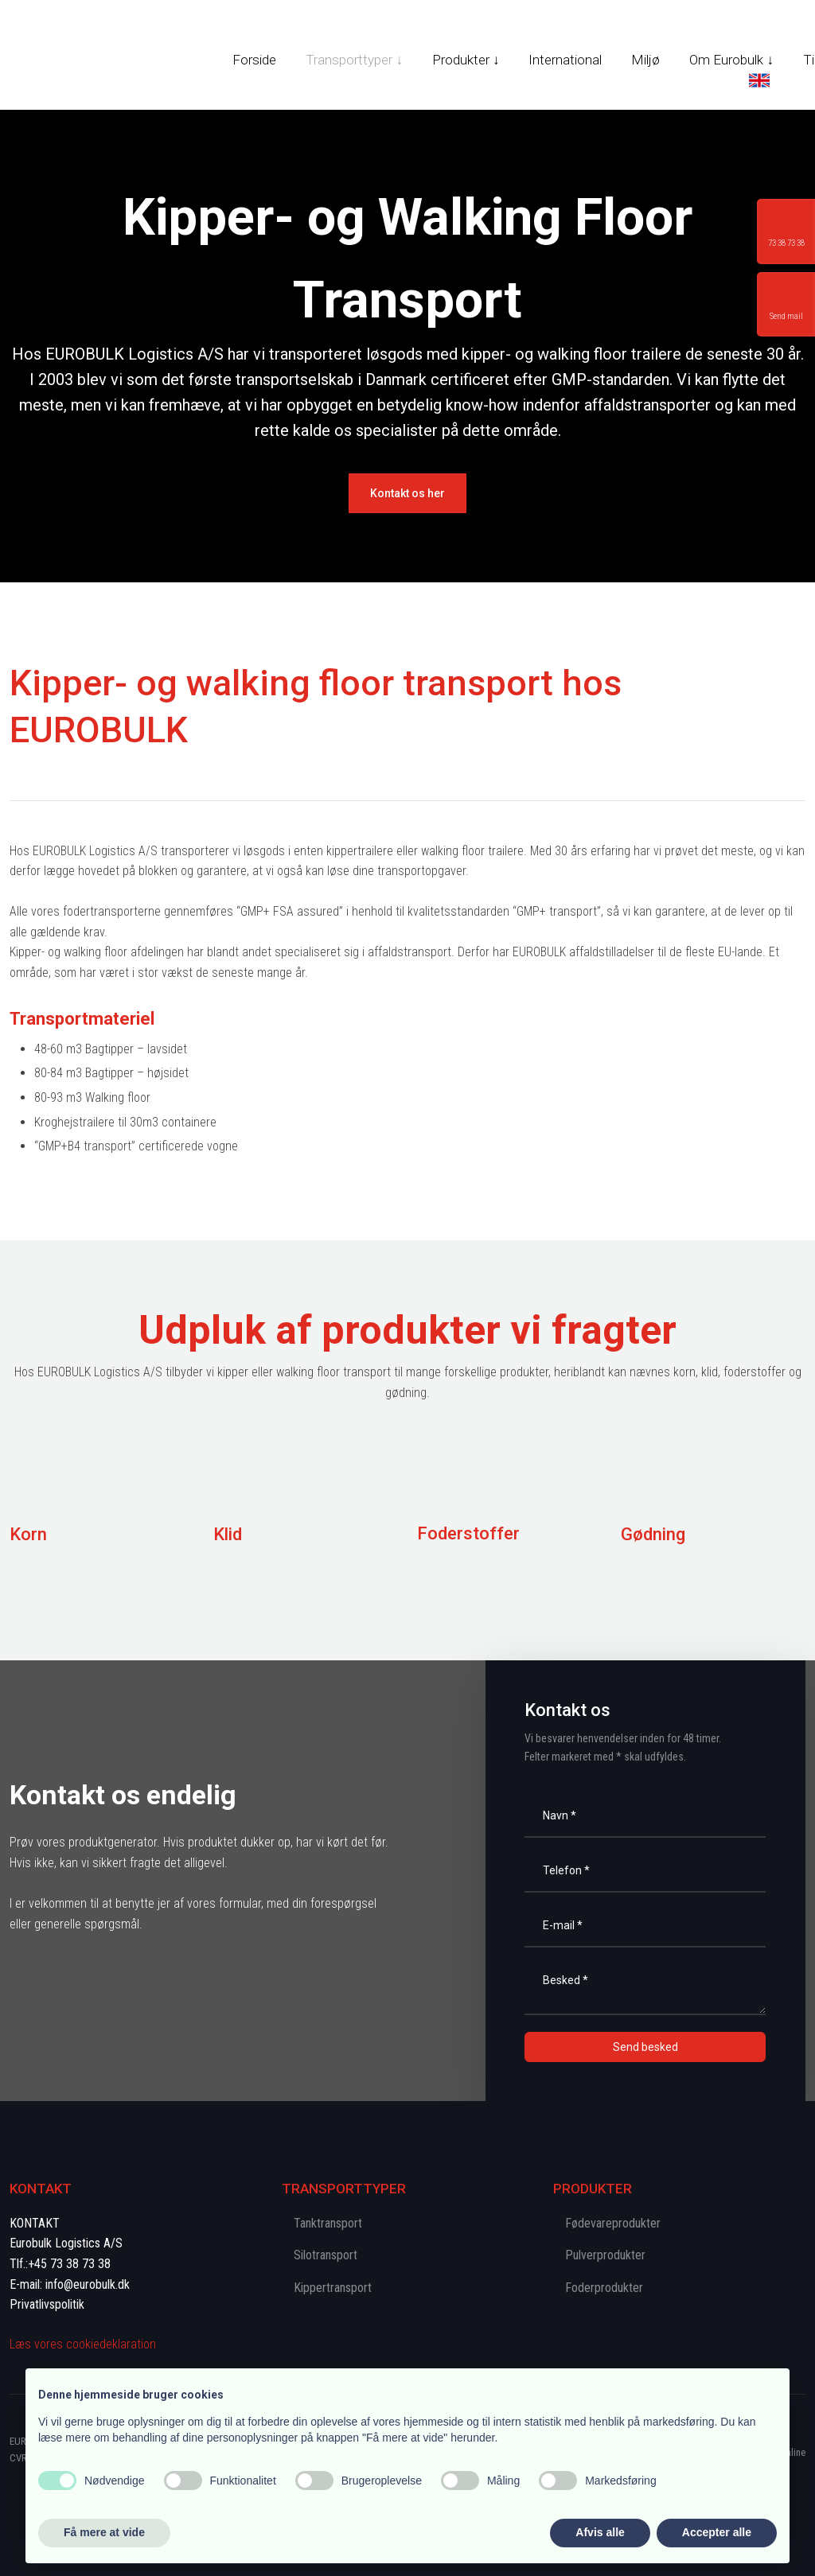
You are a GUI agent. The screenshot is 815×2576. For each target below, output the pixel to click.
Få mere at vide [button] (104, 2532)
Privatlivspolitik (47, 2304)
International (565, 60)
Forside (254, 60)
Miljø (645, 60)
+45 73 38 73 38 (69, 2263)
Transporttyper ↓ (354, 60)
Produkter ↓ (466, 60)
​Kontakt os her (407, 493)
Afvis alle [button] (599, 2532)
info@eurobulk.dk (87, 2284)
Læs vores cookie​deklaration (83, 2344)
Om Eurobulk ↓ (731, 60)
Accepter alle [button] (716, 2532)
